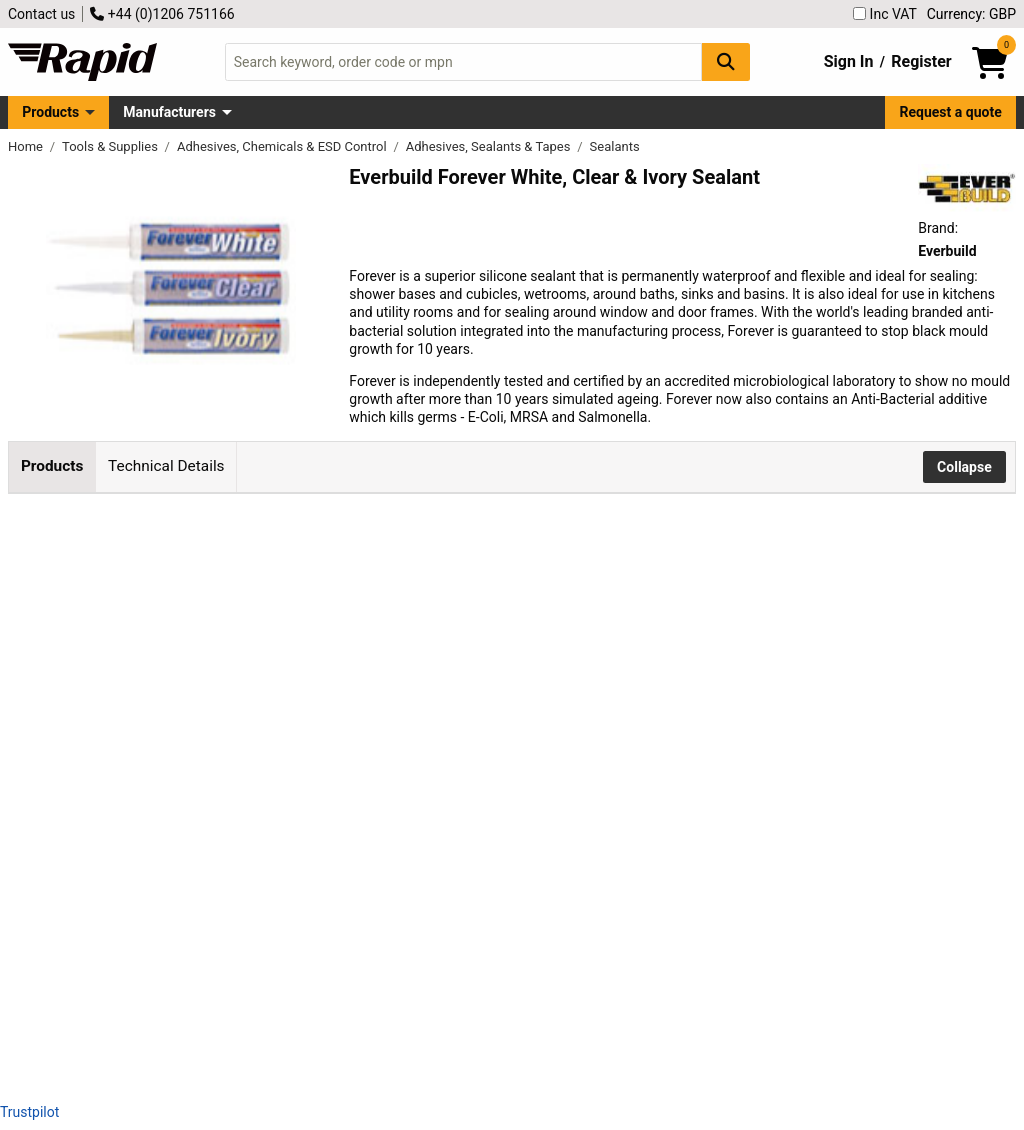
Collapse (964, 467)
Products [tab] (52, 466)
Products (50, 112)
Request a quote (951, 112)
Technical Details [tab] (166, 466)
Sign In (849, 61)
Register (921, 61)
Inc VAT (885, 14)
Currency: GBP (971, 14)
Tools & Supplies (111, 146)
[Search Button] (726, 61)
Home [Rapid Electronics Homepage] (27, 146)
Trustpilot (29, 1112)
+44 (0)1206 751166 (162, 14)
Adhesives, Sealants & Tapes (490, 146)
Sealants (615, 146)
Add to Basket (537, 595)
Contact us (41, 14)
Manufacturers (169, 112)
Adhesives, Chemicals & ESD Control (283, 146)
